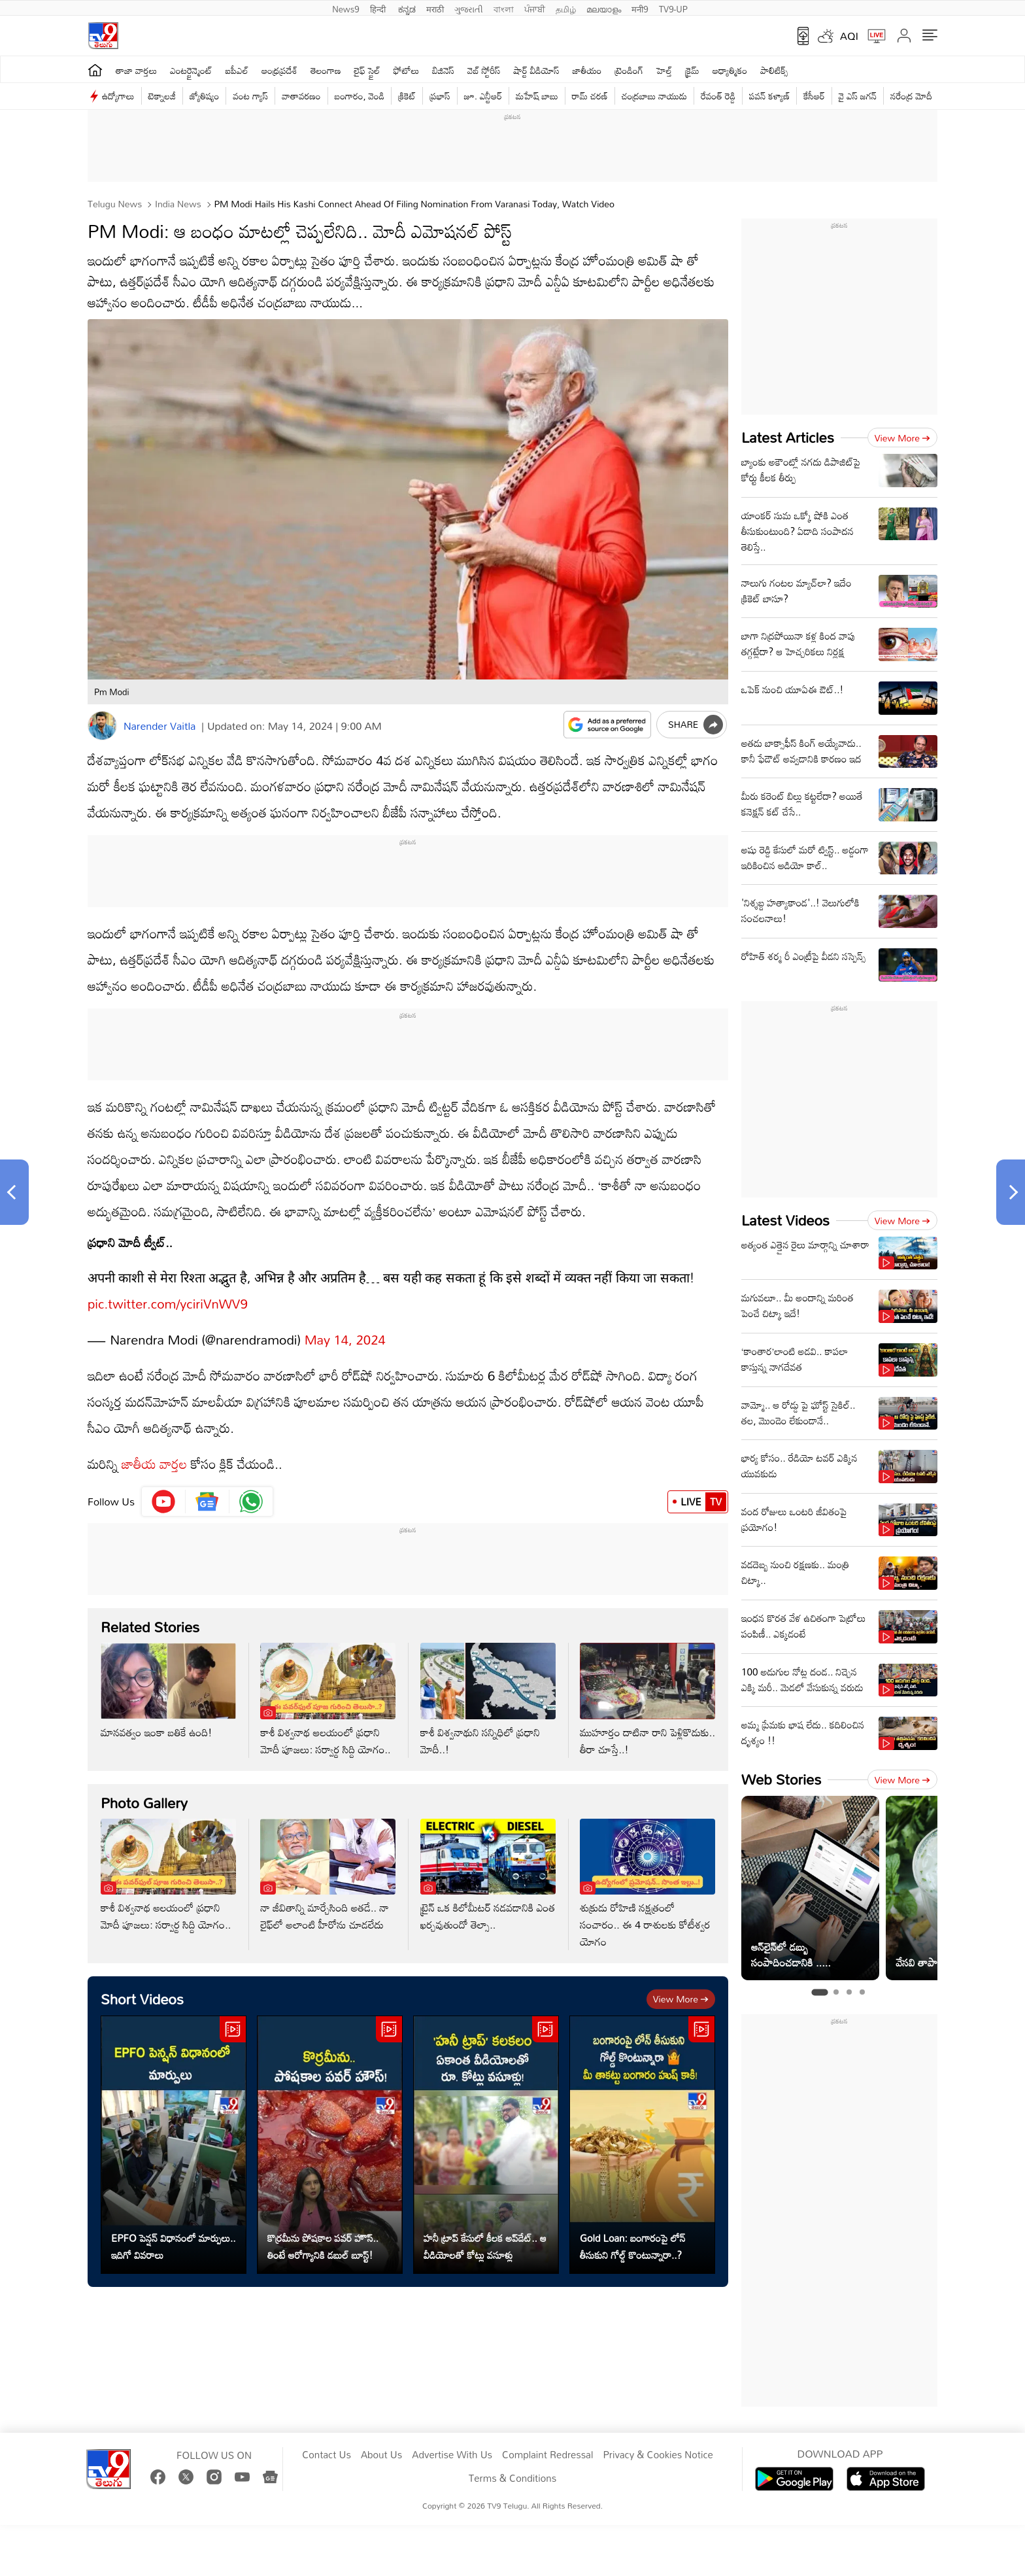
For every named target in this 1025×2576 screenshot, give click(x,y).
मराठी (435, 8)
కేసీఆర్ (814, 96)
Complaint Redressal (547, 2455)
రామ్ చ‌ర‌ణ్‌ (590, 96)
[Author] (102, 725)
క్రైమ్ (692, 70)
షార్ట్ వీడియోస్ (537, 70)
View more (681, 1986)
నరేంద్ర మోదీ (911, 96)
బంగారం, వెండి (360, 96)
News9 (346, 8)
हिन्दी (379, 8)
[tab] (819, 1992)
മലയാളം (603, 8)
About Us (381, 2455)
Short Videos (142, 1986)
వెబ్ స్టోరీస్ (484, 70)
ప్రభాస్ (439, 96)
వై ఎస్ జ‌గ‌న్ (858, 96)
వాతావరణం (301, 96)
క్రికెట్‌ (407, 96)
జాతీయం (587, 70)
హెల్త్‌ (664, 70)
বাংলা (504, 8)
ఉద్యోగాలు (118, 96)
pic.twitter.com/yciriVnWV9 (168, 1290)
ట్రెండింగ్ (629, 70)
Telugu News (115, 204)
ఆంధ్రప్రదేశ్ (279, 70)
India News (176, 204)
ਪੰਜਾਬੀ (534, 8)
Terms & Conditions (512, 2478)
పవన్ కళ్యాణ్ (769, 96)
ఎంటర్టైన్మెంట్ (191, 70)
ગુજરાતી (468, 8)
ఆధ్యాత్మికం (730, 70)
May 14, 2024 (345, 1326)
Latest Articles (787, 437)
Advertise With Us (452, 2455)
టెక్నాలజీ (162, 96)
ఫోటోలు (407, 70)
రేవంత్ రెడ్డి (718, 96)
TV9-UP (673, 8)
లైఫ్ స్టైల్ (367, 70)
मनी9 (639, 8)
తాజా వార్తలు (136, 70)
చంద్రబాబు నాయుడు (654, 96)
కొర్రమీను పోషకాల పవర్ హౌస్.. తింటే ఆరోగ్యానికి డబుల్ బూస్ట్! (322, 2233)
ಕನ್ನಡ (407, 8)
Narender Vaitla (159, 726)
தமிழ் (566, 8)
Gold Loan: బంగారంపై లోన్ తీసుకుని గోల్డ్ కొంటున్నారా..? (633, 2233)
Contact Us (326, 2455)
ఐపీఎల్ (237, 70)
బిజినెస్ (443, 70)
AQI (849, 35)
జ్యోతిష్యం (204, 96)
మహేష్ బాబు (537, 96)
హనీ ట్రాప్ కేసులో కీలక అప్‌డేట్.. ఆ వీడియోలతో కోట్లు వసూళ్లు (485, 2233)
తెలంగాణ (326, 70)
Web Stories (781, 1779)
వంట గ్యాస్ (250, 96)
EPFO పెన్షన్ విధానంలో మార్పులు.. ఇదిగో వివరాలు (173, 2233)
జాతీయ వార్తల (154, 1450)
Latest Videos (785, 1220)
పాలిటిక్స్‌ (774, 70)
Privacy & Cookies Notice (658, 2455)
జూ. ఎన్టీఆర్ (483, 96)
